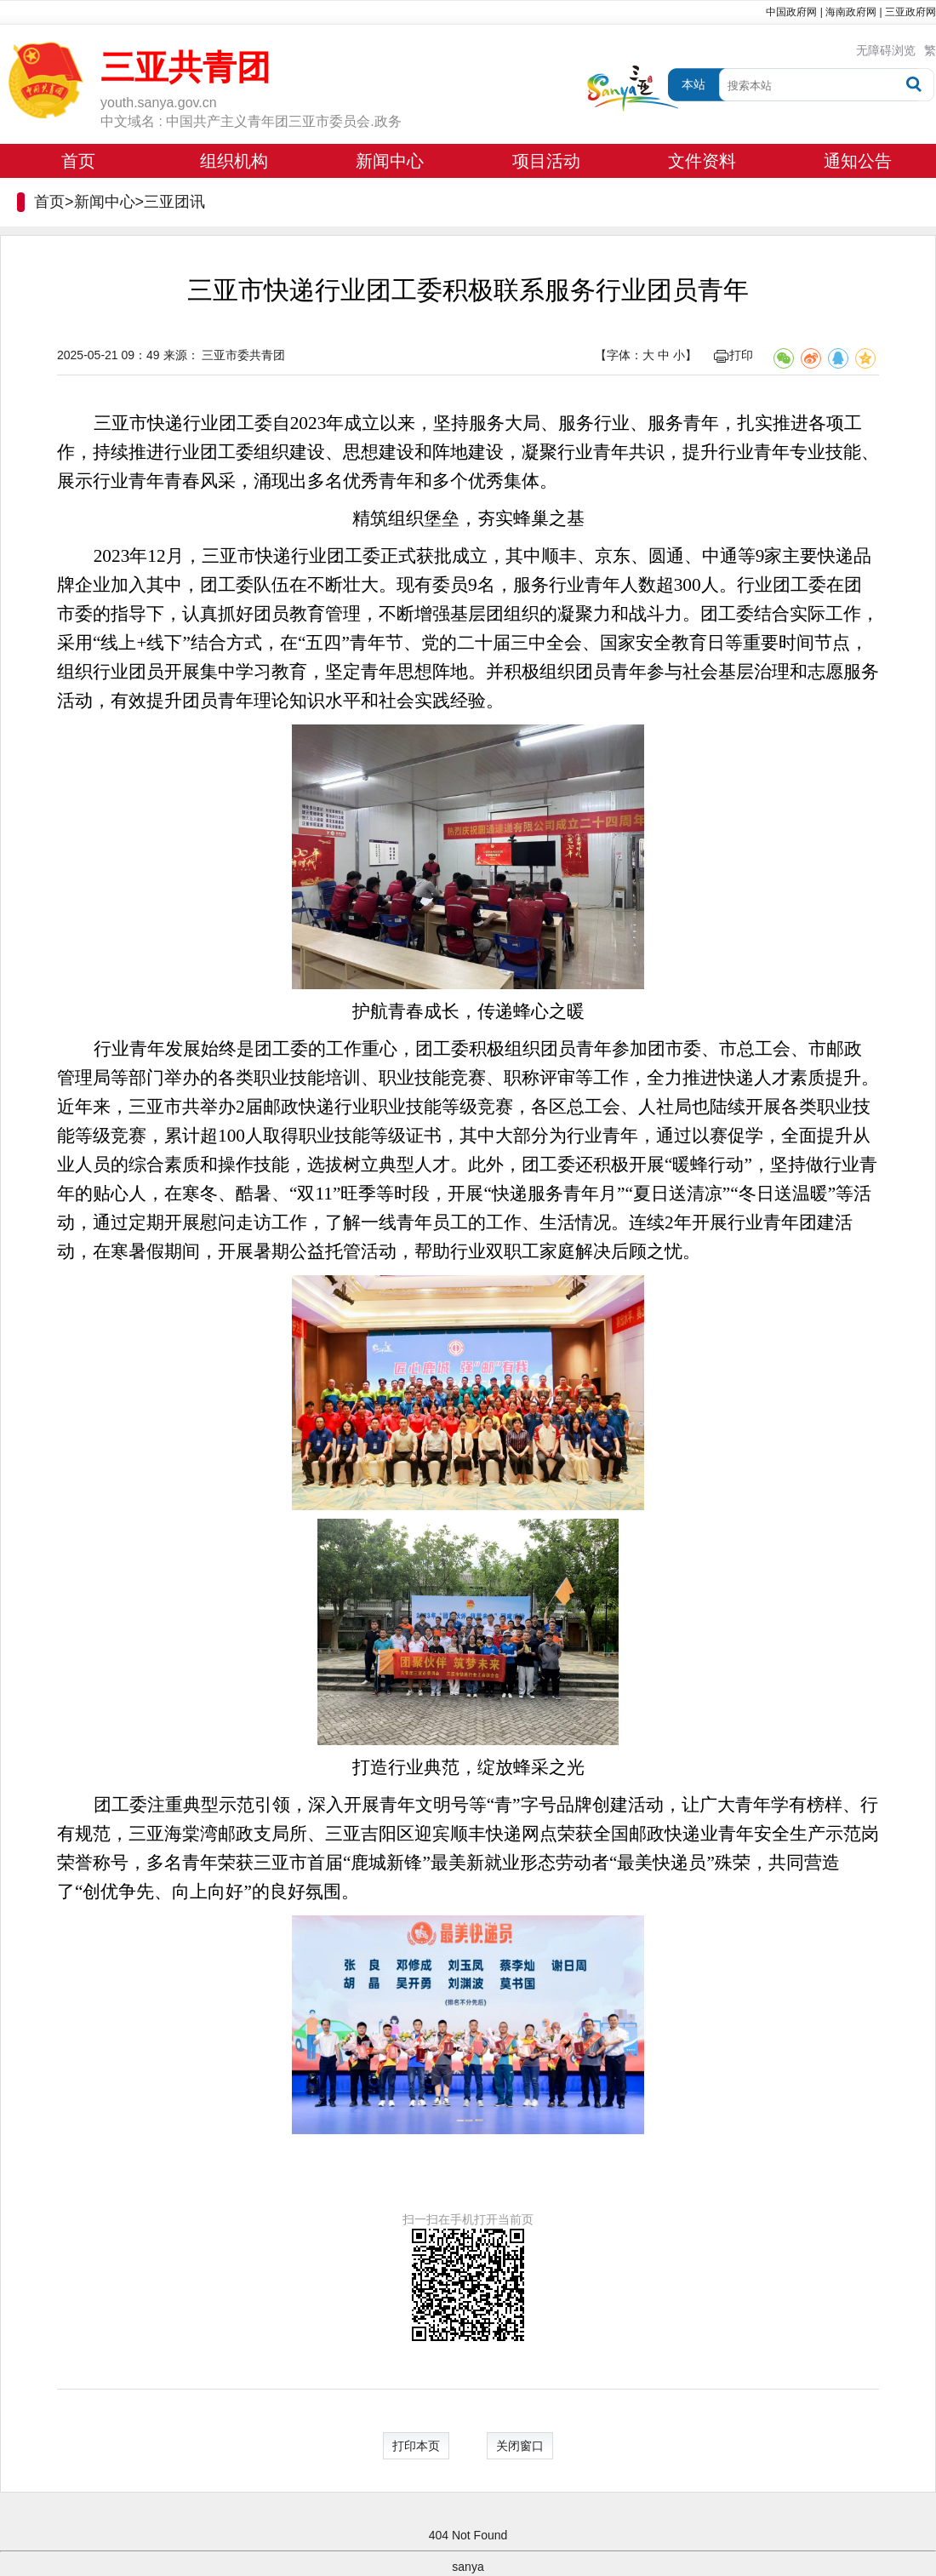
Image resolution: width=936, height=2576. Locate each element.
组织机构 (234, 161)
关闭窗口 (520, 2446)
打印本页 (416, 2446)
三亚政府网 (910, 12)
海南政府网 (850, 12)
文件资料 (702, 161)
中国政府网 (791, 12)
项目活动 (546, 161)
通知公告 (858, 161)
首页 (78, 161)
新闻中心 (390, 161)
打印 (733, 355)
